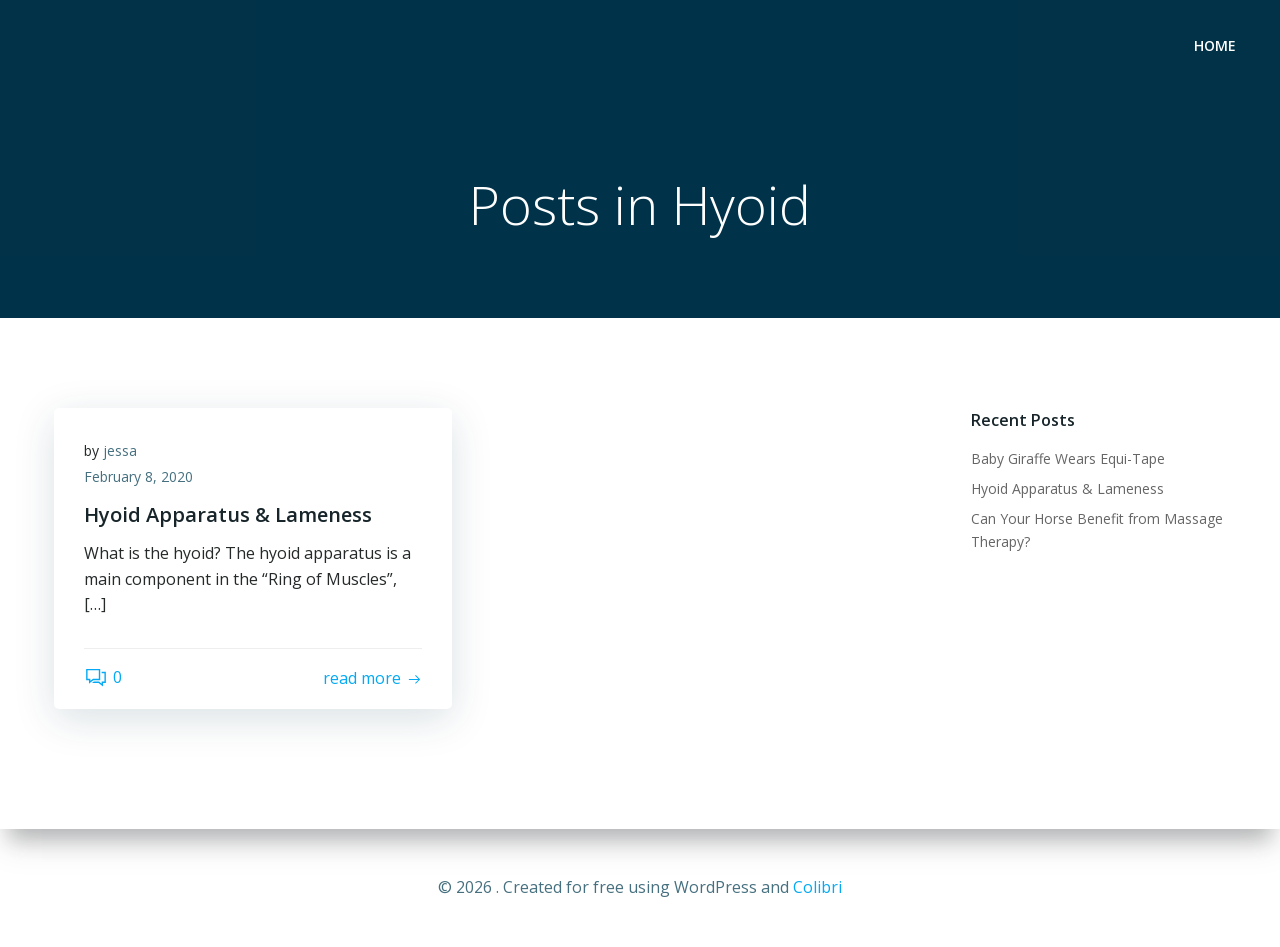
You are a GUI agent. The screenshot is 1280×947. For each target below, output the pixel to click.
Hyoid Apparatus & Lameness (1067, 488)
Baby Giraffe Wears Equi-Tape (1068, 458)
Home (1215, 45)
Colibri (817, 887)
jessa (120, 450)
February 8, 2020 (138, 476)
